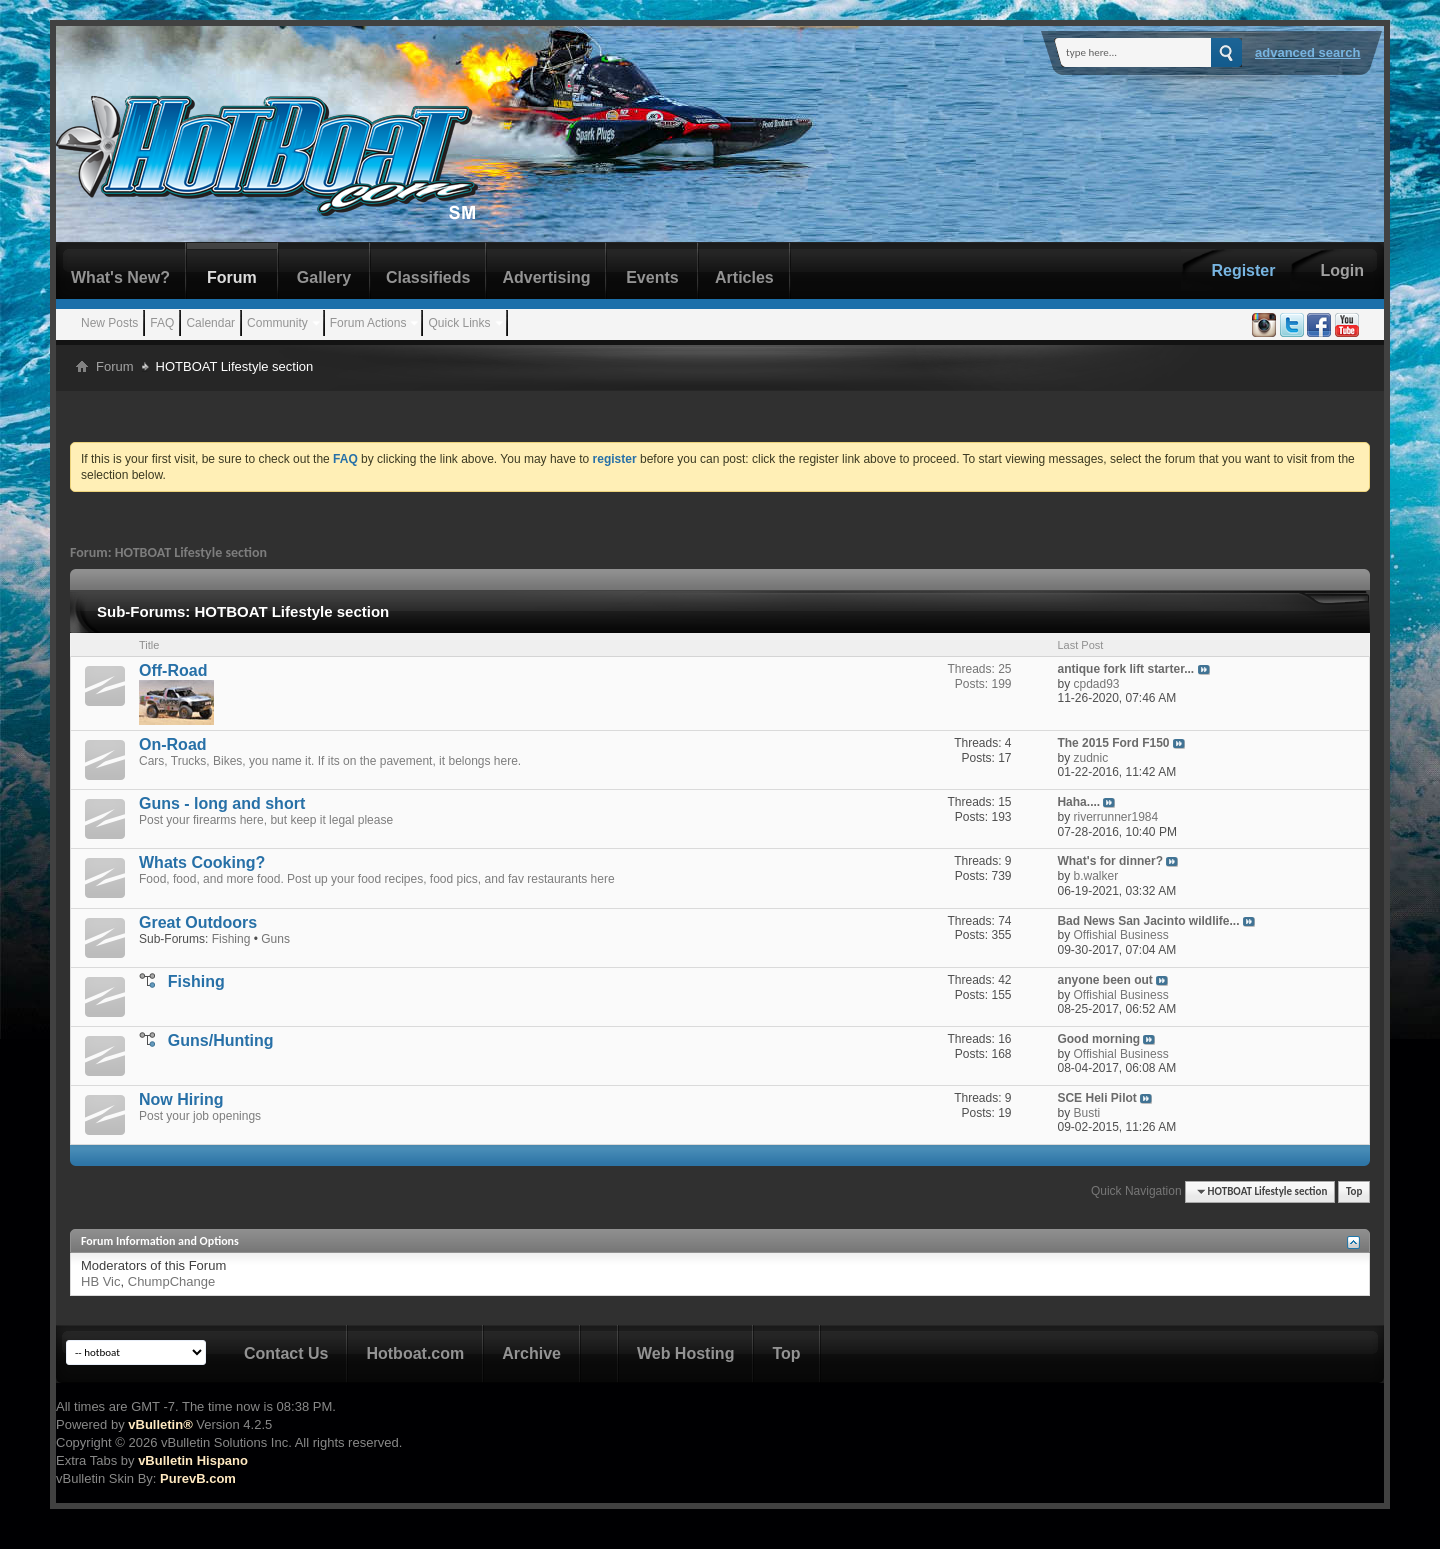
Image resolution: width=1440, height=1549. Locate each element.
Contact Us (286, 1353)
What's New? (120, 277)
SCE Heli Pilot (1096, 1098)
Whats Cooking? (202, 862)
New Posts (109, 323)
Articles (744, 277)
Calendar (210, 323)
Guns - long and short (222, 803)
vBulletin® (160, 1424)
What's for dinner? (1110, 861)
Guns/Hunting (221, 1040)
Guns (275, 939)
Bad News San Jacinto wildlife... (1148, 921)
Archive (531, 1353)
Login (1342, 270)
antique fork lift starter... (1125, 669)
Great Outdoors (198, 922)
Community (277, 323)
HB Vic (101, 1281)
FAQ (162, 323)
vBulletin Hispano (193, 1460)
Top (1354, 1191)
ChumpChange (171, 1281)
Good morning (1098, 1039)
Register (1243, 270)
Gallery (324, 277)
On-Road (173, 744)
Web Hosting (685, 1353)
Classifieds (428, 277)
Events (652, 277)
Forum (232, 277)
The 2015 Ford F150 (1113, 743)
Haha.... (1078, 802)
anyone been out (1104, 980)
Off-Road (173, 670)
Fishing (231, 939)
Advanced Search (1308, 52)
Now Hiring (181, 1099)
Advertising (546, 277)
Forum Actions (368, 323)
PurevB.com (198, 1478)
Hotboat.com (415, 1353)
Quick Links (459, 323)
